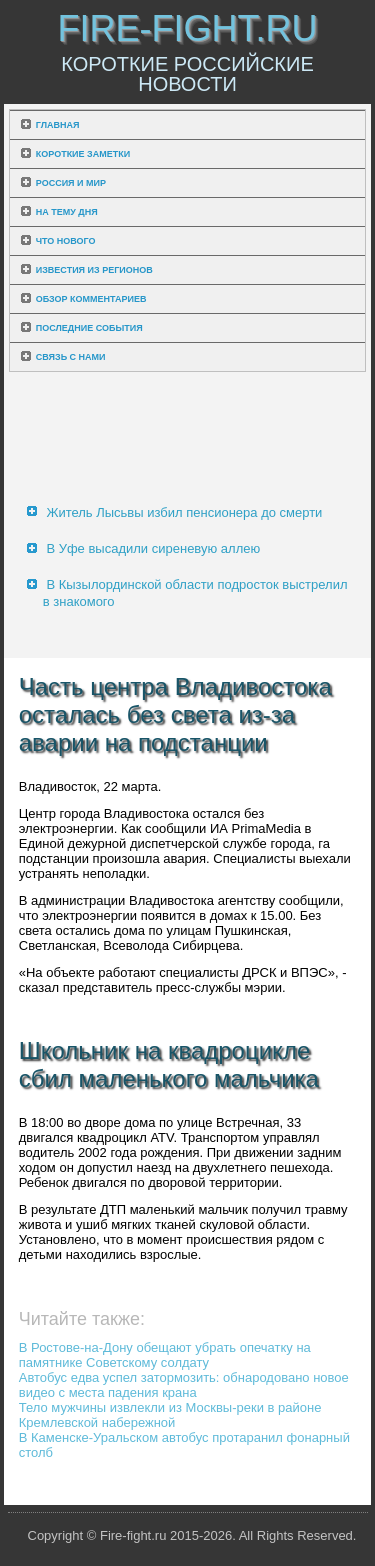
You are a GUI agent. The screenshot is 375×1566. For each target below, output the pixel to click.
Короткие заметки (83, 154)
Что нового (66, 241)
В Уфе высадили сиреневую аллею (153, 548)
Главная (58, 125)
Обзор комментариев (91, 299)
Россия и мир (71, 183)
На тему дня (67, 212)
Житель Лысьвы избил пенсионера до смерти (184, 512)
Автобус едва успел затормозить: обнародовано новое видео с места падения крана (184, 1385)
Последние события (89, 328)
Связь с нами (71, 357)
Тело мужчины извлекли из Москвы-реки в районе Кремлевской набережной (170, 1415)
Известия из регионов (94, 270)
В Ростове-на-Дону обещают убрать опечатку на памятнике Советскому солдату (165, 1355)
